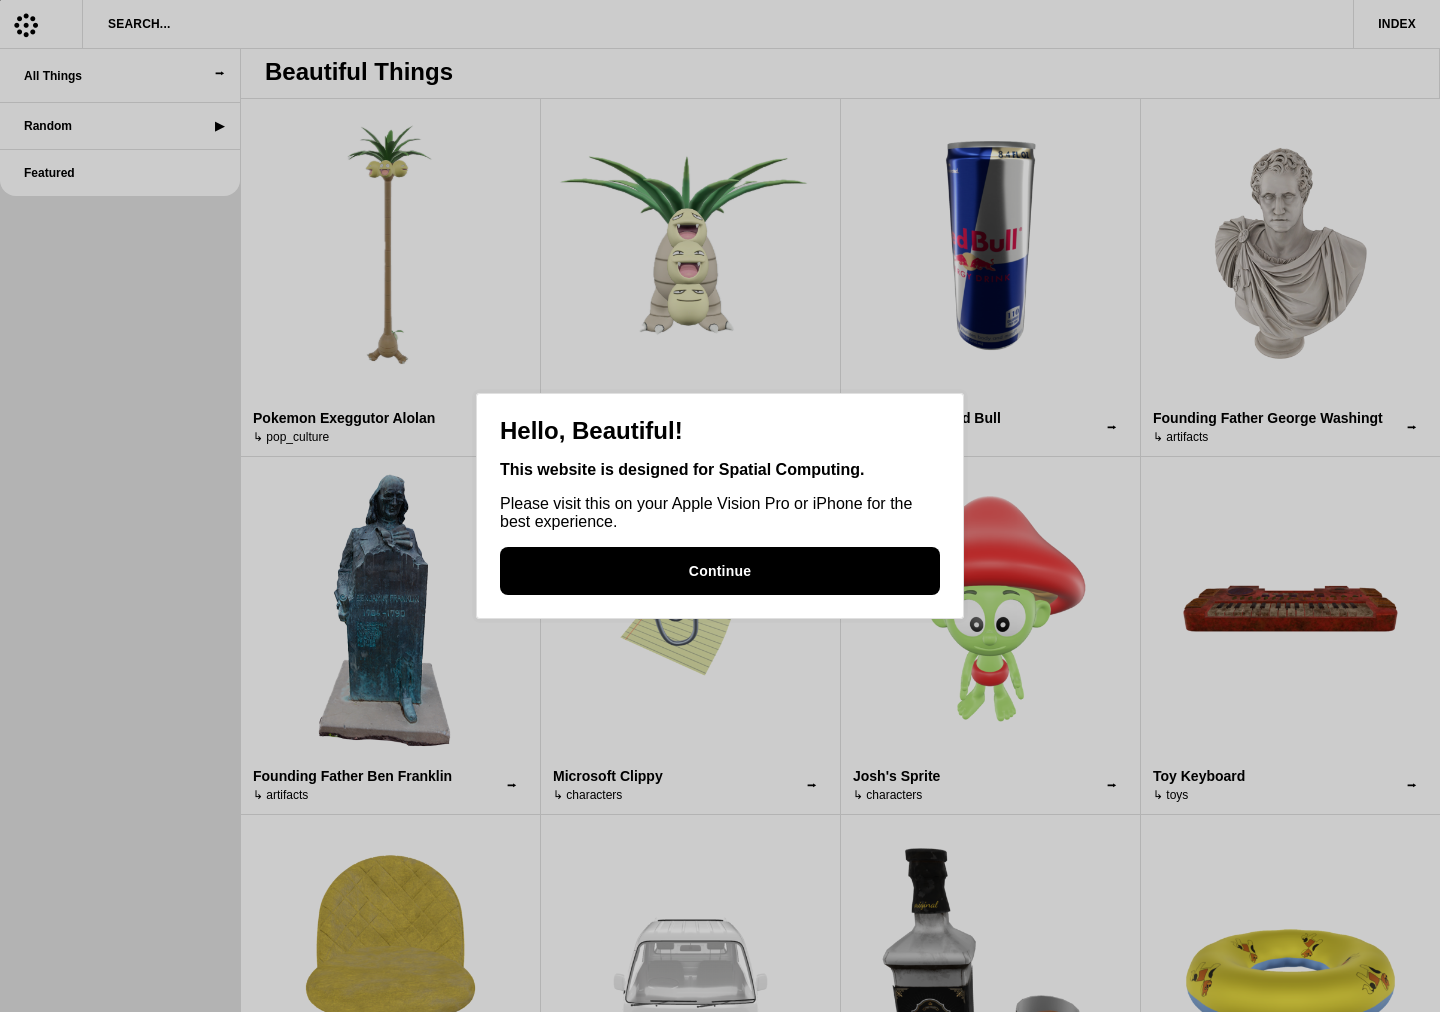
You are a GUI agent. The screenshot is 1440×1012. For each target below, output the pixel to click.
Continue (720, 571)
